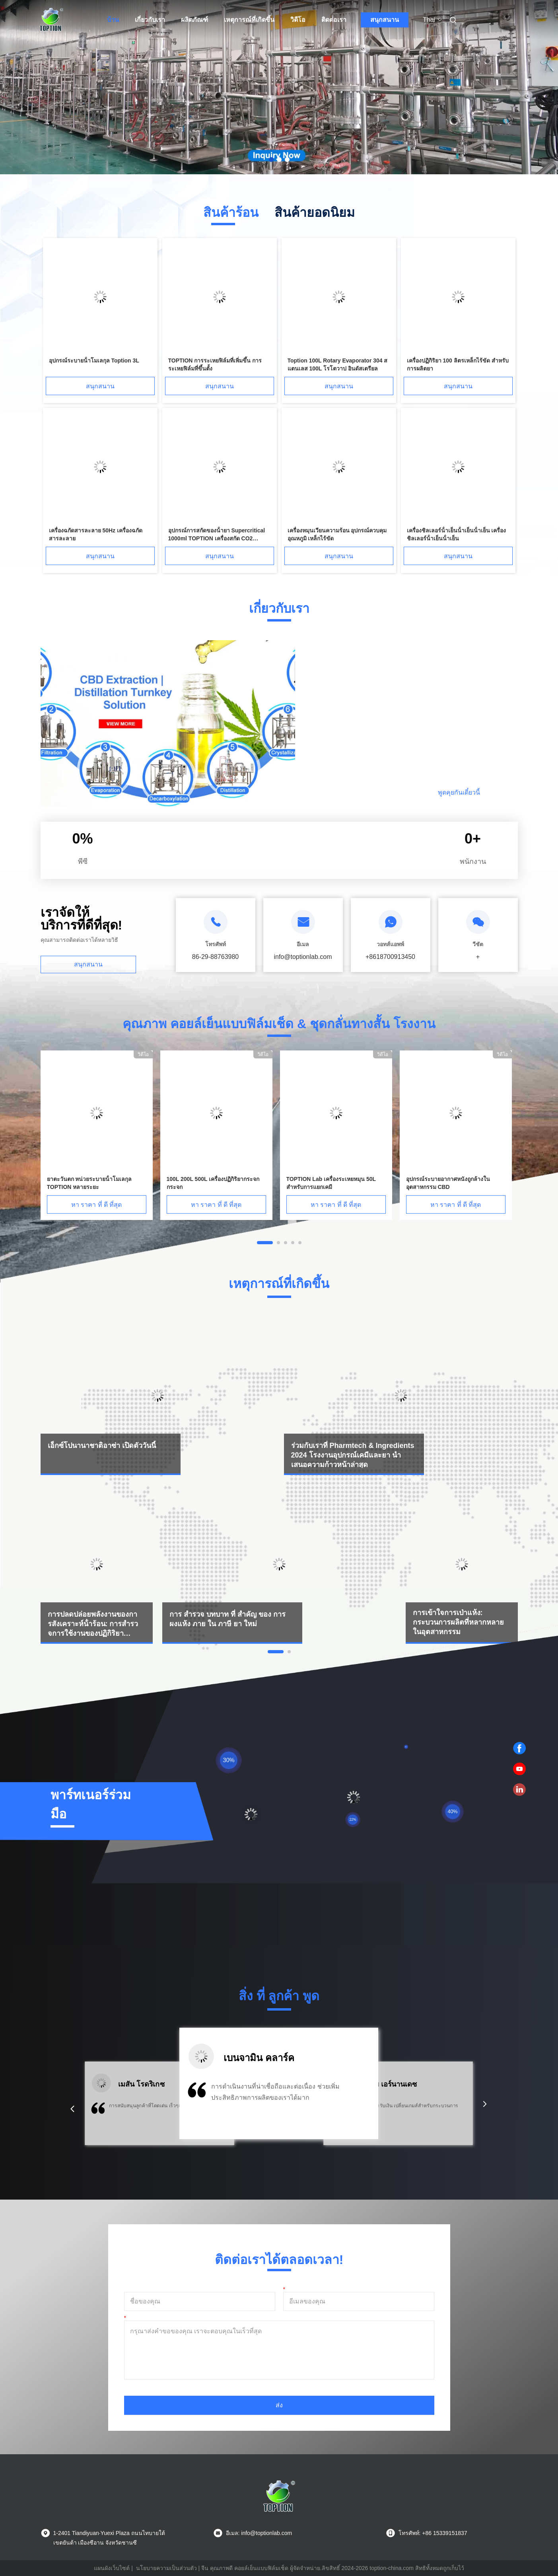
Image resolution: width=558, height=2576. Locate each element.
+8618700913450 (390, 956)
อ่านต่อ (371, 792)
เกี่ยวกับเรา (150, 19)
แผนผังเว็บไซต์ (112, 2568)
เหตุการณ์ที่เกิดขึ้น (249, 19)
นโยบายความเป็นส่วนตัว (166, 2568)
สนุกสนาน (384, 19)
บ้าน (113, 19)
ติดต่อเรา (333, 19)
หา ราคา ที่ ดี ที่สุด (96, 1204)
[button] (72, 2109)
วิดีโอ (297, 19)
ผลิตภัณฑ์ (194, 19)
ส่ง (279, 2405)
